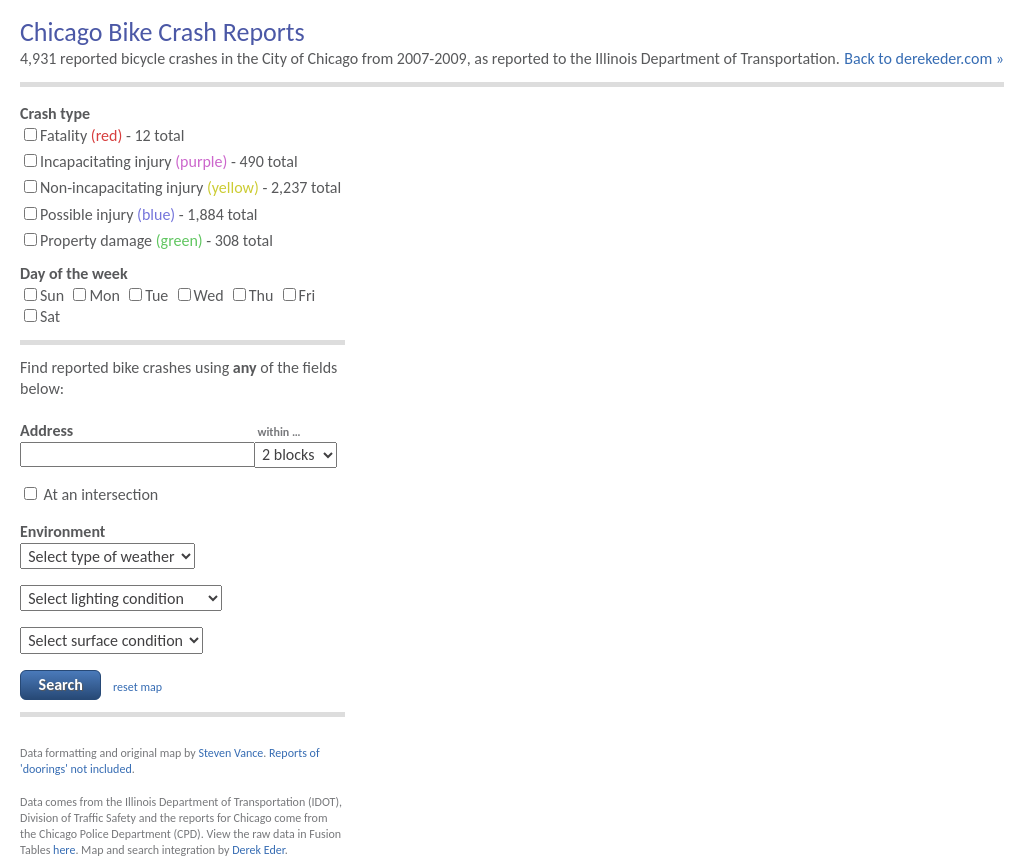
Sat (42, 316)
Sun (44, 295)
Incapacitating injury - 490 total (161, 161)
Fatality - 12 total (104, 135)
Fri (299, 295)
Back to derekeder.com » (924, 58)
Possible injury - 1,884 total (141, 214)
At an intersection (91, 494)
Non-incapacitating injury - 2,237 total (182, 187)
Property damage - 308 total (148, 240)
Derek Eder (258, 850)
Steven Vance (230, 753)
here (64, 850)
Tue (148, 295)
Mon (96, 295)
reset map (137, 686)
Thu (253, 295)
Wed (201, 295)
